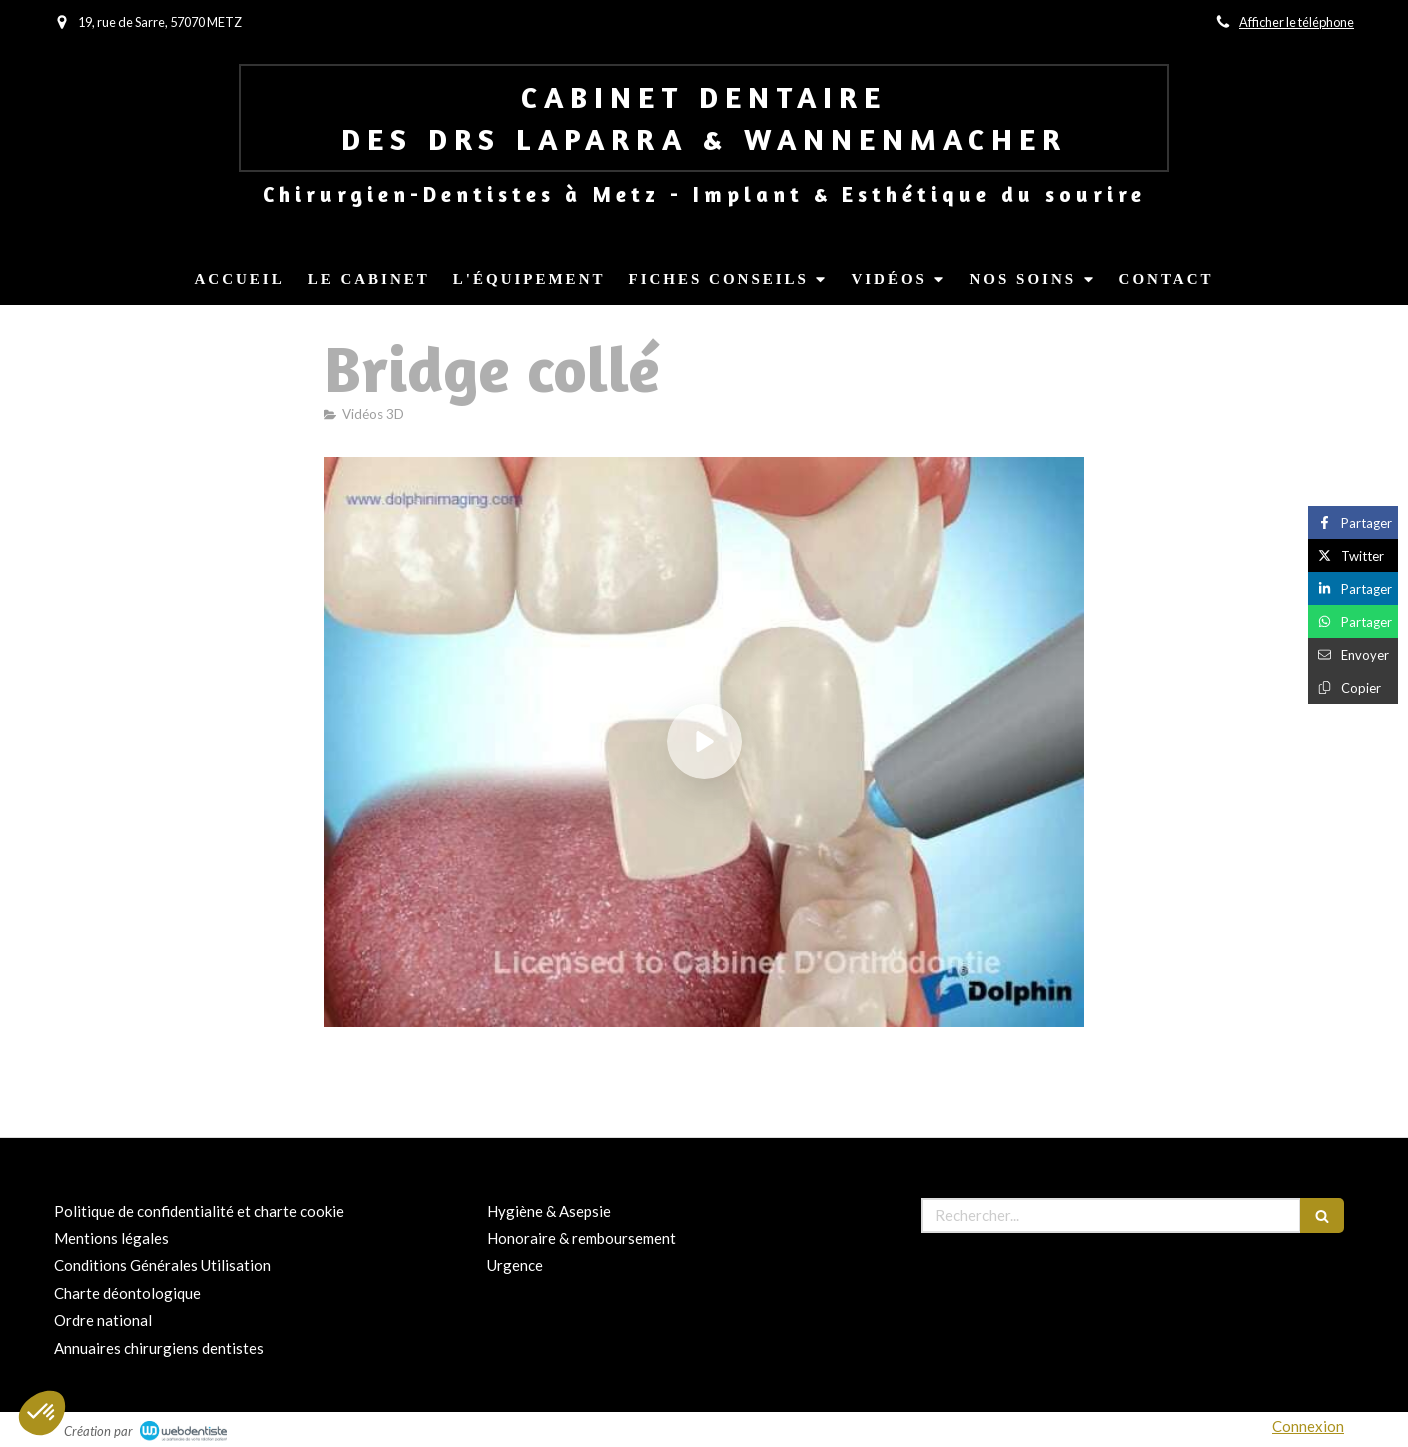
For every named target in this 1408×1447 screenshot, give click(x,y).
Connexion (1308, 1426)
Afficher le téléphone (1296, 22)
